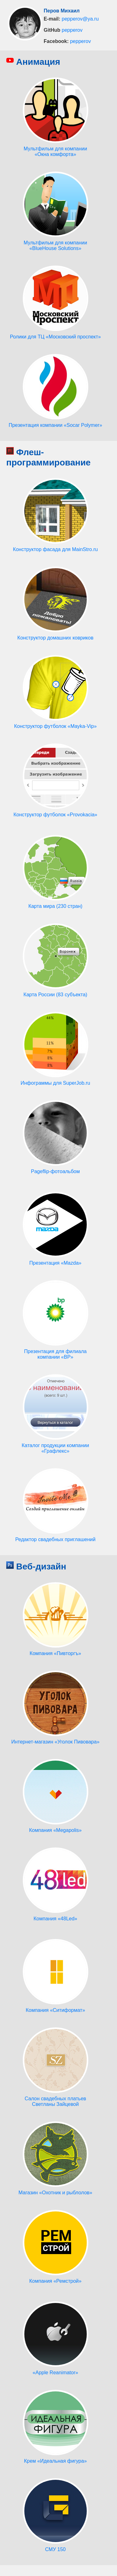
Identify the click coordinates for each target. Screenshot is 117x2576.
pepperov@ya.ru (80, 18)
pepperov (72, 30)
